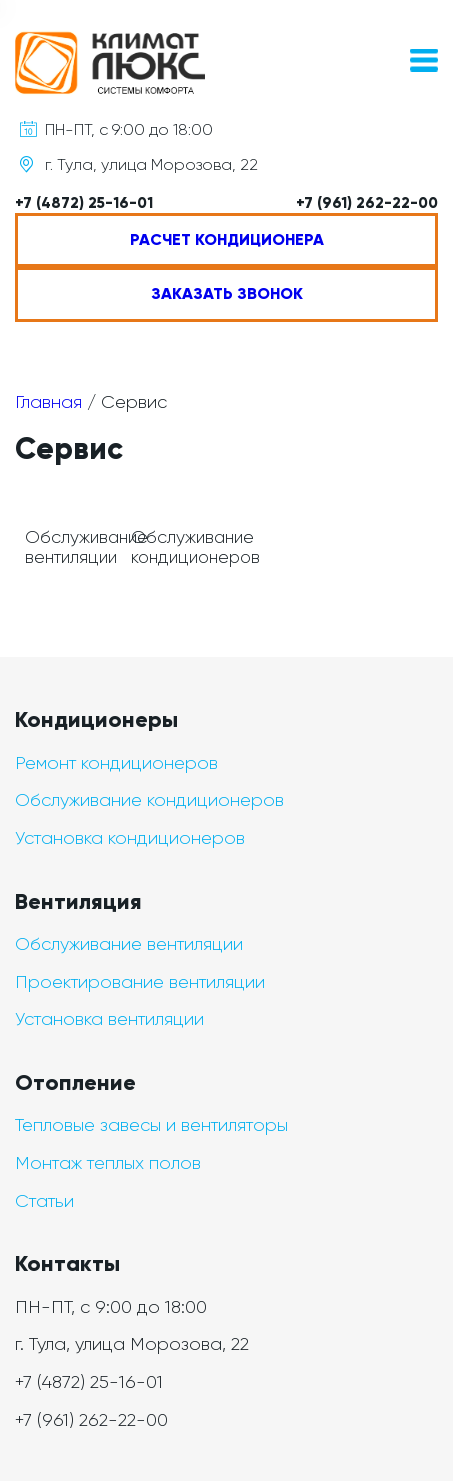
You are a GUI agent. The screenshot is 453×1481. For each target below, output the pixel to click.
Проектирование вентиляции (140, 982)
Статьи (44, 1201)
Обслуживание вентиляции (129, 944)
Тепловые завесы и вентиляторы (151, 1125)
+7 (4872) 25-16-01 (84, 203)
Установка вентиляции (109, 1019)
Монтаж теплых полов (108, 1163)
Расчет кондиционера (227, 239)
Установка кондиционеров (130, 838)
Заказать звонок (227, 293)
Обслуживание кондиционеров (149, 800)
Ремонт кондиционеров (116, 763)
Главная (48, 402)
